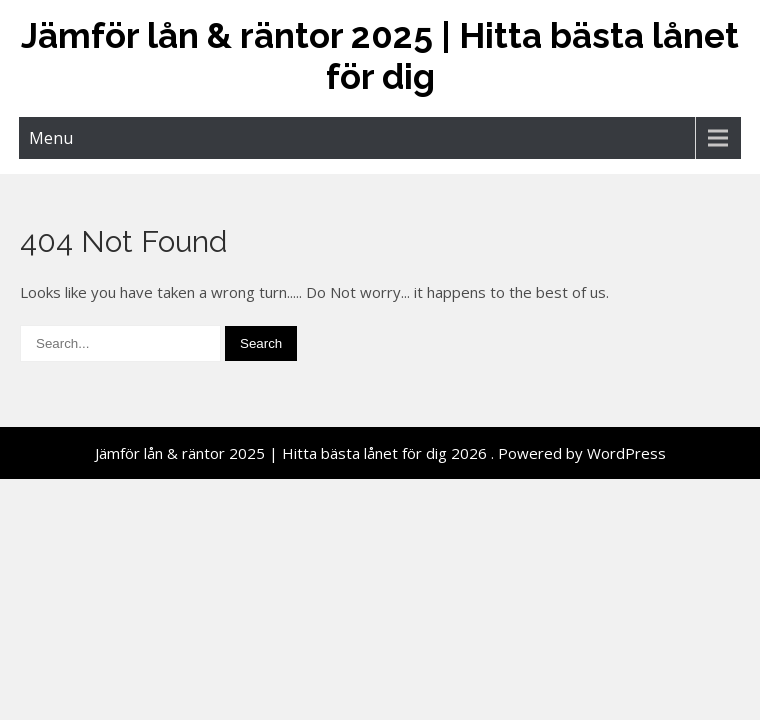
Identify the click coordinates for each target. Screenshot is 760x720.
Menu (51, 138)
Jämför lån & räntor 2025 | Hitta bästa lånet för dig (380, 56)
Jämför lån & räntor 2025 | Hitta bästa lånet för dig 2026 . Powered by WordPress (380, 453)
